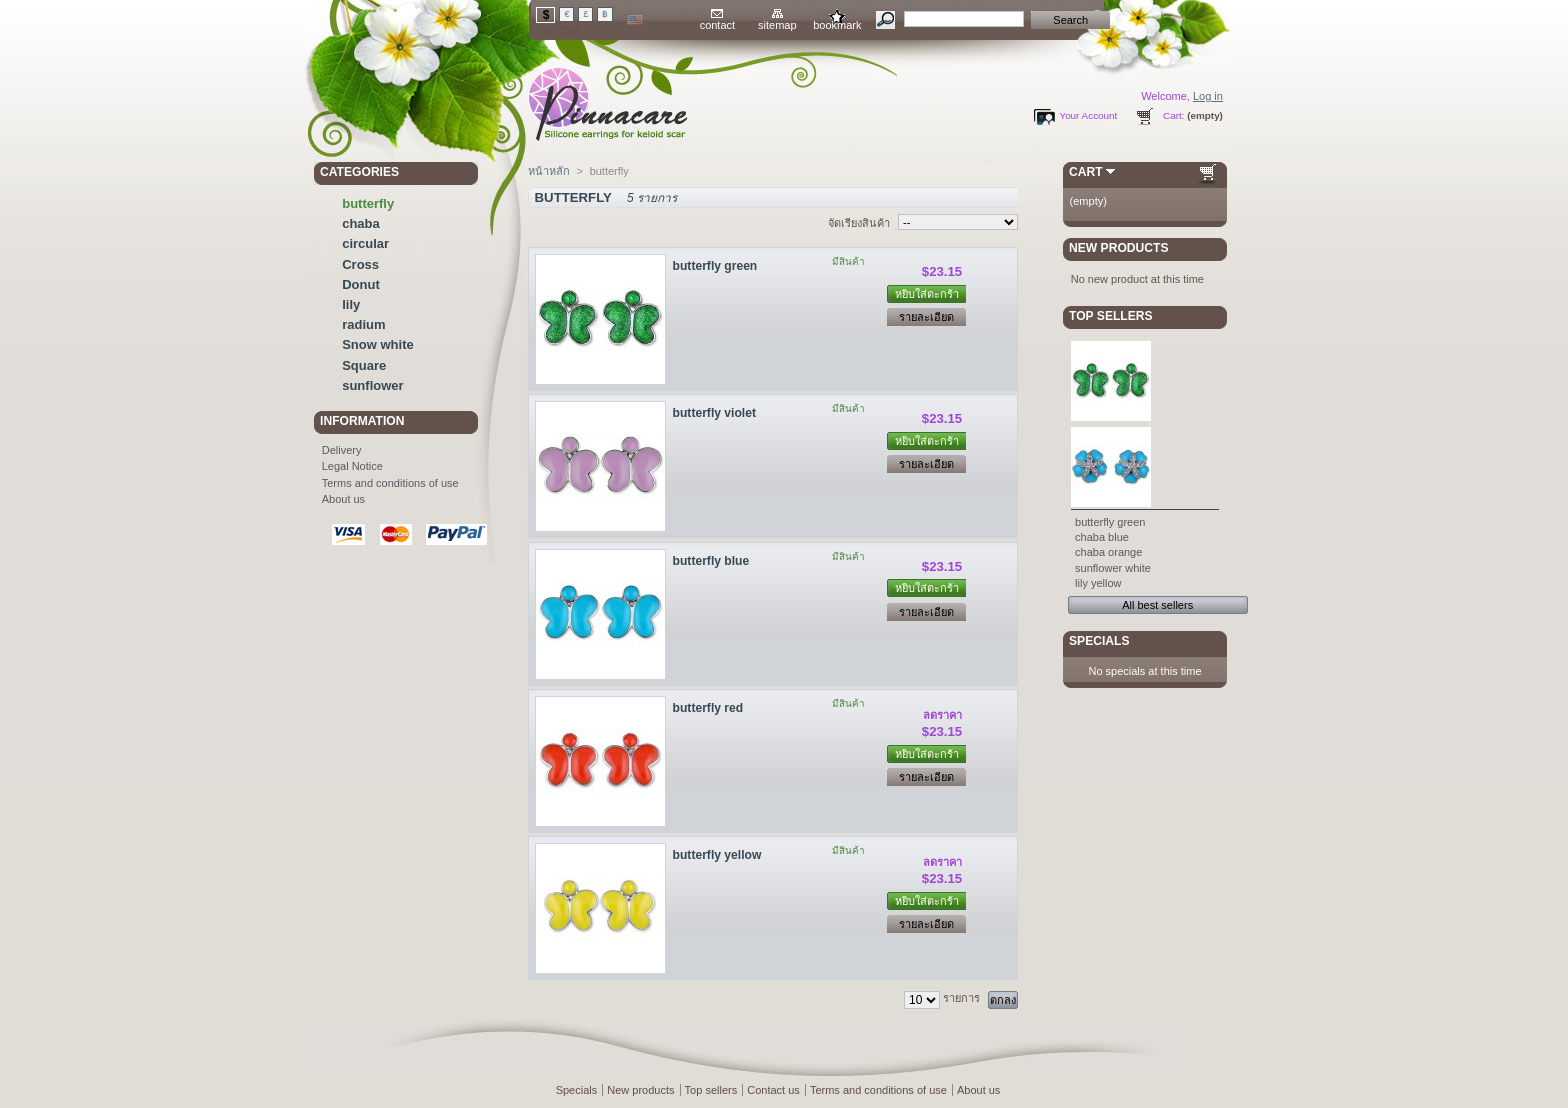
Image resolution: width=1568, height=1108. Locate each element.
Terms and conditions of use (390, 483)
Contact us (773, 1090)
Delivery (342, 450)
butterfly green (715, 266)
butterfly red (708, 708)
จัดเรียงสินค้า (859, 223)
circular (365, 243)
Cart (1086, 172)
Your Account (1088, 115)
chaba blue (1102, 537)
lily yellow (1098, 583)
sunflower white (1113, 568)
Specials (1099, 641)
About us (343, 499)
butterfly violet (714, 413)
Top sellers (1111, 316)
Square (364, 365)
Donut (361, 284)
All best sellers (1157, 605)
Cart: (1173, 115)
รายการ (961, 998)
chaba (361, 223)
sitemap (777, 25)
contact (717, 25)
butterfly (368, 203)
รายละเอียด (926, 317)
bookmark (837, 25)
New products (1118, 248)
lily (351, 304)
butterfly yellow (717, 855)
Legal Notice (352, 466)
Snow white (378, 344)
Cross (360, 264)
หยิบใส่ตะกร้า (927, 294)
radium (363, 324)
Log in (1208, 96)
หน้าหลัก (549, 171)
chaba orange (1108, 552)
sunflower (372, 385)
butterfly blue (711, 561)
